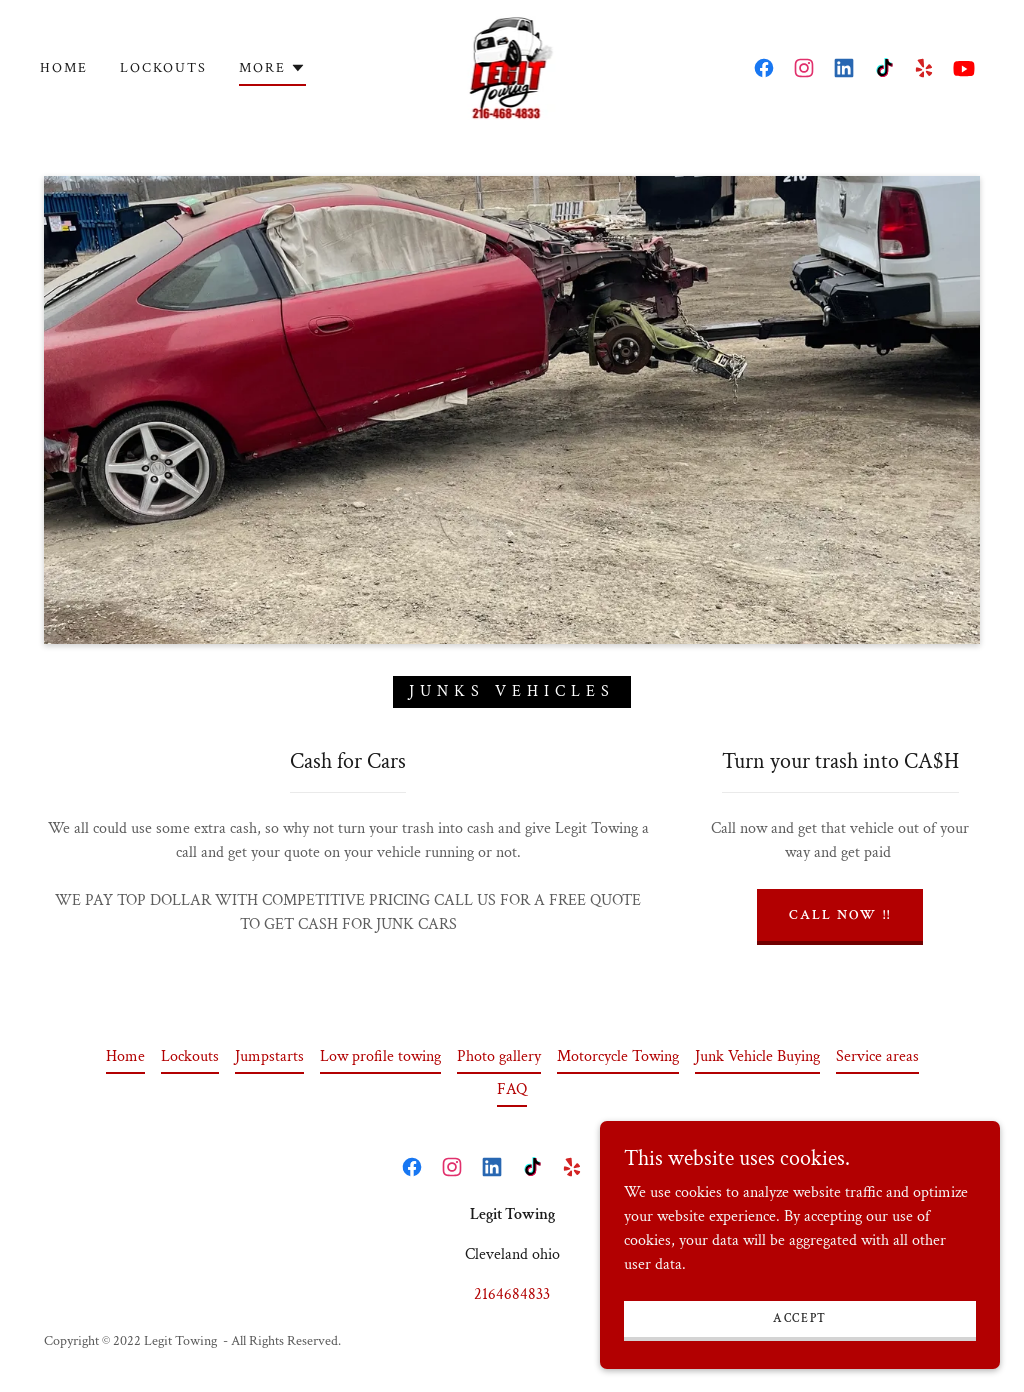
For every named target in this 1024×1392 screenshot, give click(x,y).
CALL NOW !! (839, 915)
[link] (512, 66)
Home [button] (125, 1056)
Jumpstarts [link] (269, 1056)
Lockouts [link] (163, 68)
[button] (272, 71)
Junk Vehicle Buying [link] (757, 1056)
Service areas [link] (877, 1056)
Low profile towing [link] (380, 1056)
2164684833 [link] (512, 1294)
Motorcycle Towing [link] (618, 1056)
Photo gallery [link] (499, 1056)
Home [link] (64, 68)
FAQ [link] (512, 1089)
